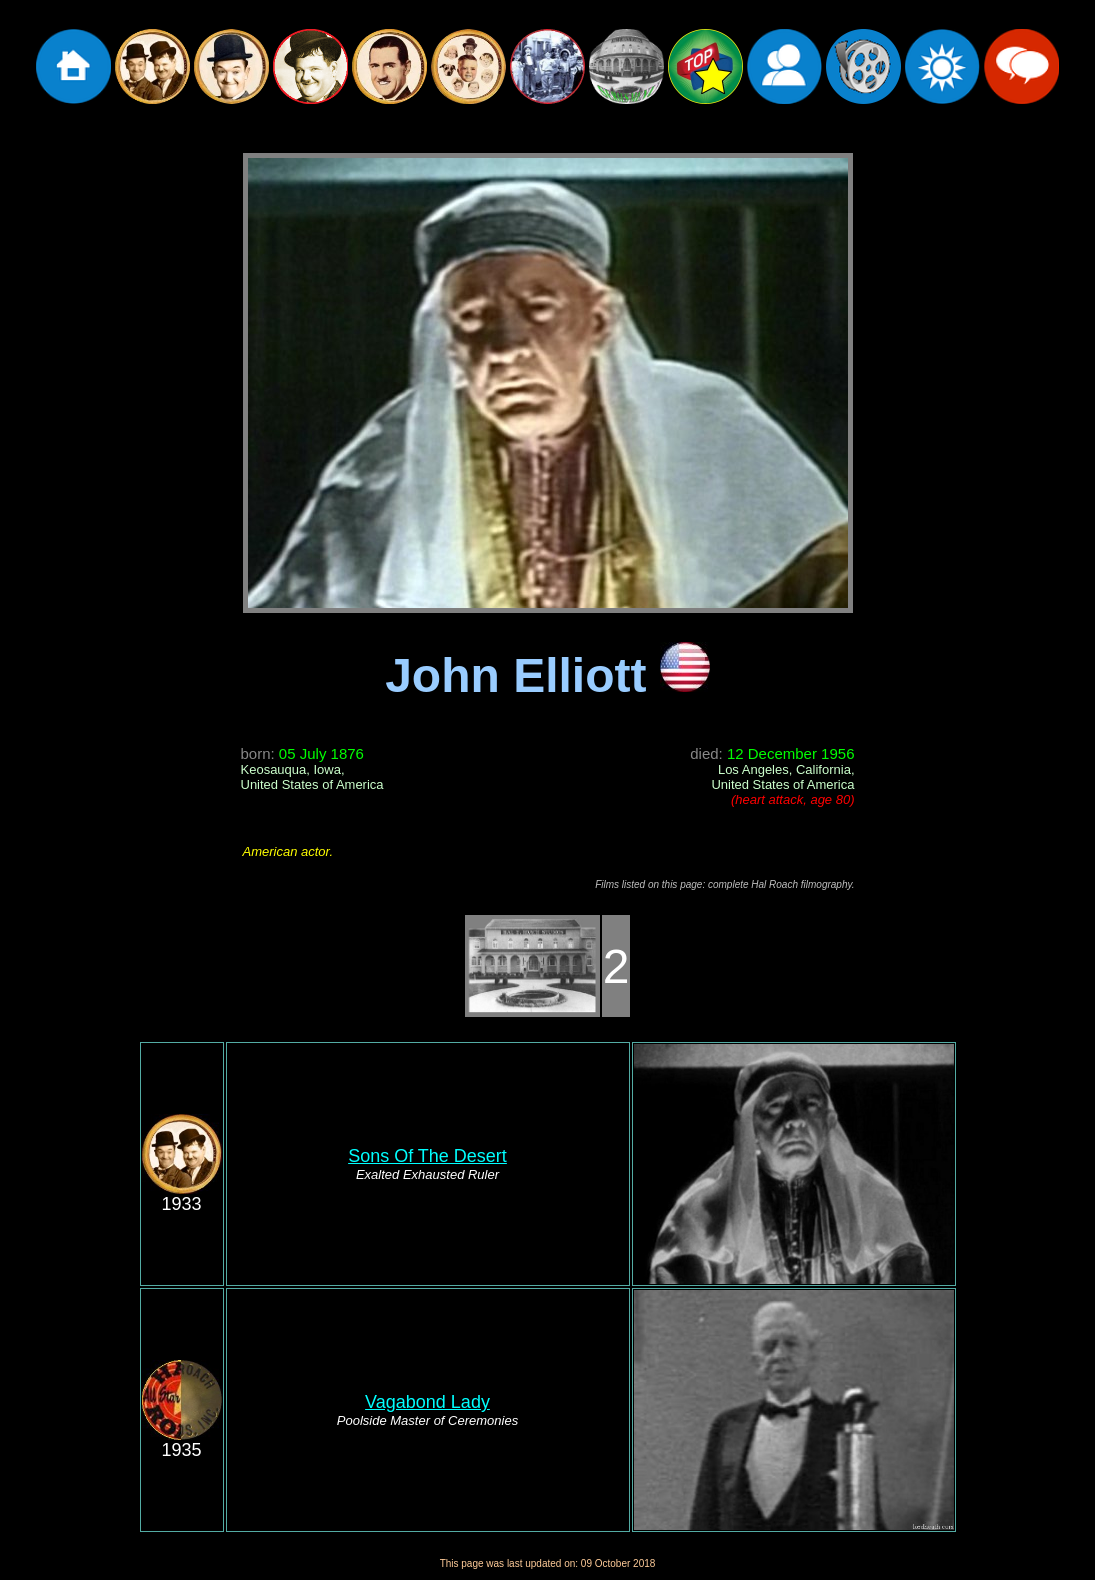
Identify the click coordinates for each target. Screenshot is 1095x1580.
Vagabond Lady (427, 1402)
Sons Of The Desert (427, 1156)
